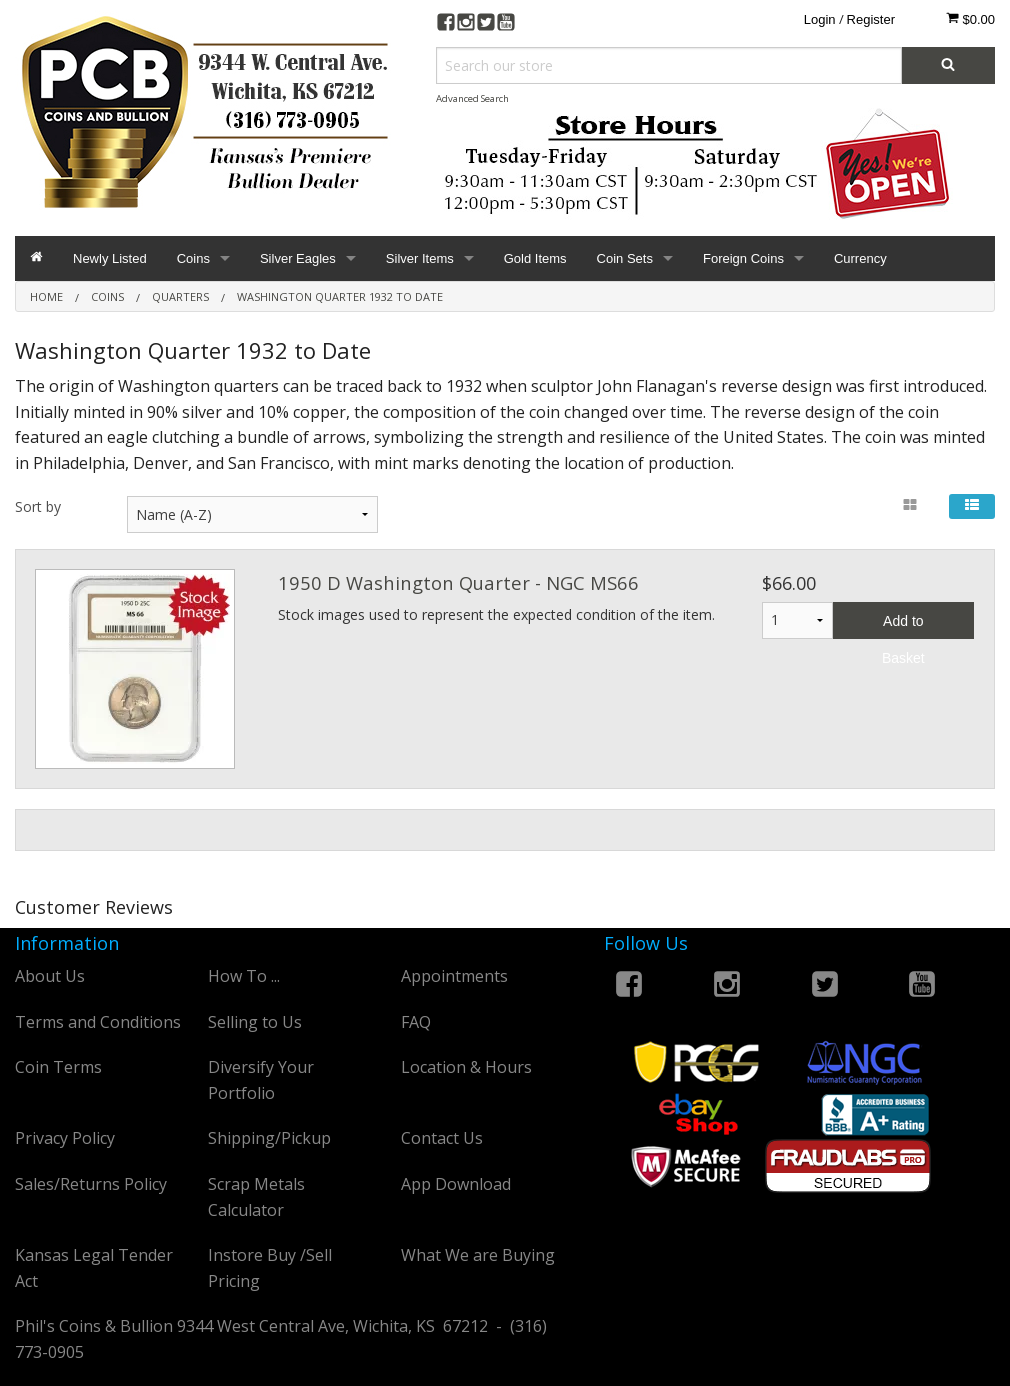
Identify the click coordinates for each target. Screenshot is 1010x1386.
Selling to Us (255, 1022)
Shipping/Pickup (269, 1138)
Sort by (38, 506)
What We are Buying (478, 1255)
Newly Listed (110, 258)
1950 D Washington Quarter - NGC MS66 (458, 582)
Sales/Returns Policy (91, 1184)
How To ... (244, 976)
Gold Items (535, 258)
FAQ (416, 1022)
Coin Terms (58, 1067)
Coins (193, 258)
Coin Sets (625, 258)
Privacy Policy (65, 1138)
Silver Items (420, 258)
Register (871, 19)
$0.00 (970, 19)
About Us (50, 976)
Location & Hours (466, 1067)
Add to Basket (903, 626)
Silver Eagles (298, 258)
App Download (456, 1184)
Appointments (454, 976)
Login (820, 19)
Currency (860, 258)
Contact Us (442, 1138)
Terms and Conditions (98, 1022)
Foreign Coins (743, 258)
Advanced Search (472, 98)
